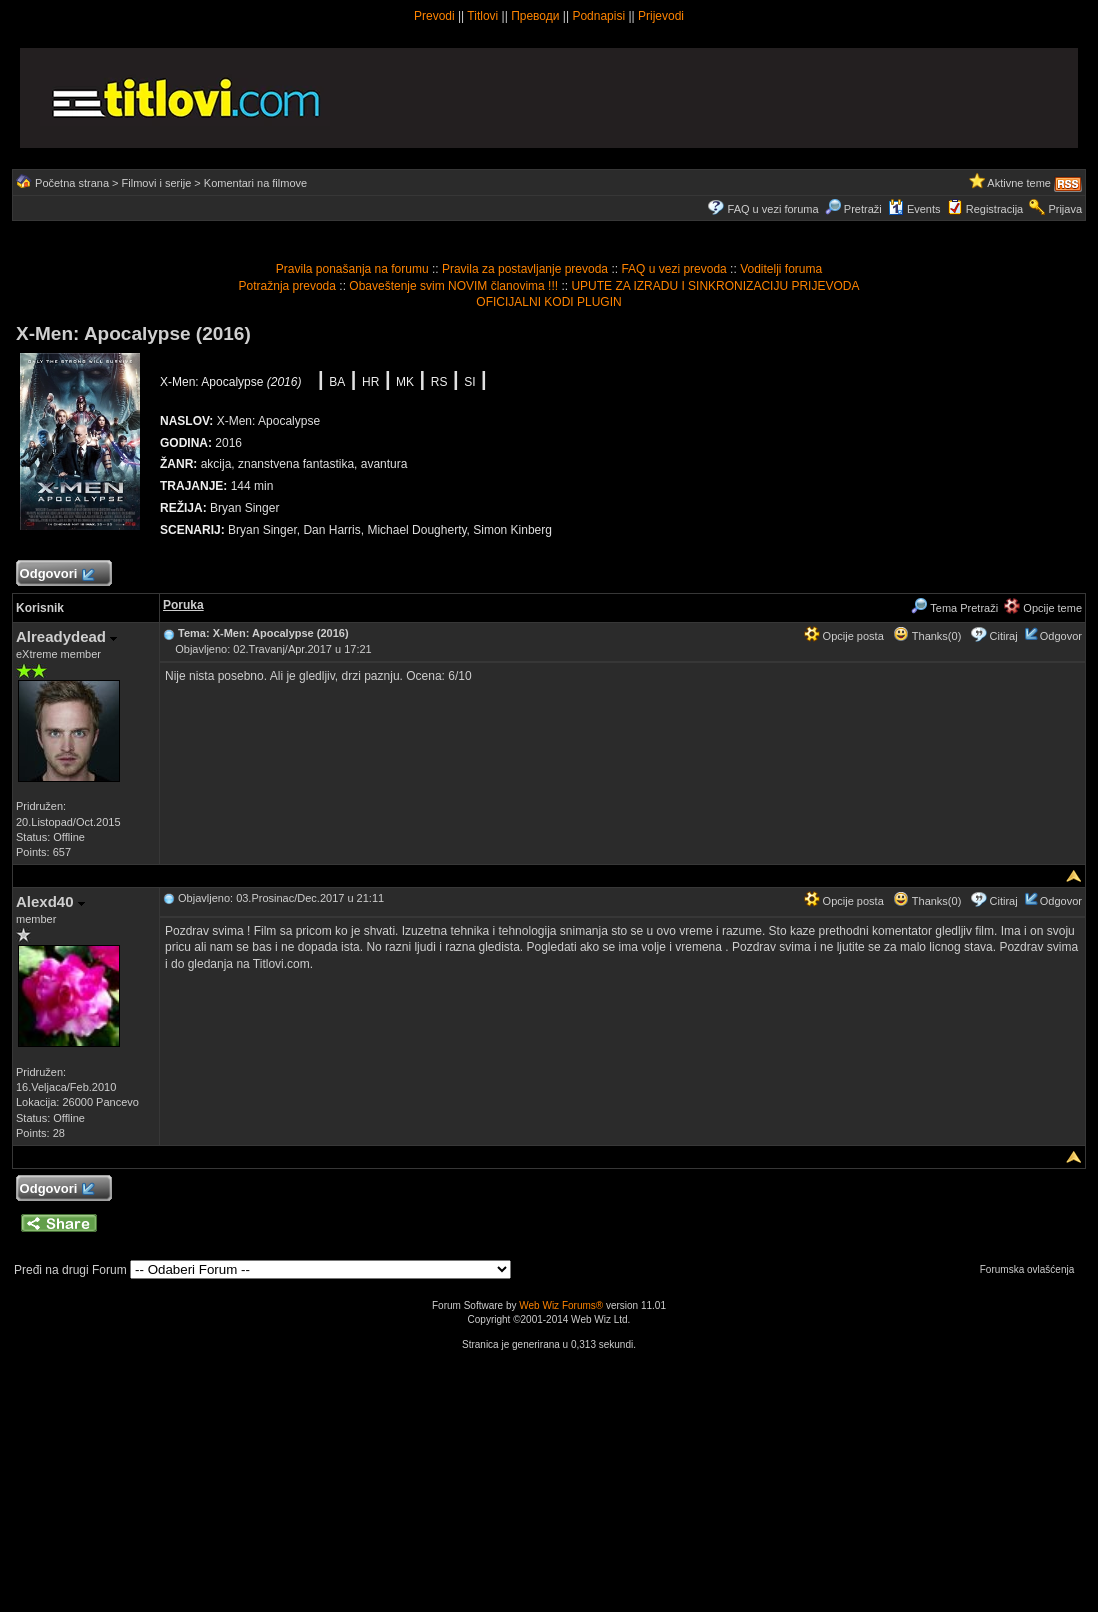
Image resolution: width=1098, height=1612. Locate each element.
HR (370, 382)
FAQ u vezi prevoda (673, 269)
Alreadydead (66, 636)
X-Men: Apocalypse (230, 382)
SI (469, 382)
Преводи (535, 16)
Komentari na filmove (255, 183)
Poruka (183, 605)
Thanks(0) (927, 636)
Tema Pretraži (954, 608)
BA (337, 382)
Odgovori (56, 574)
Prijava (1065, 209)
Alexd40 (50, 901)
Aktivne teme (1019, 183)
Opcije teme (1043, 608)
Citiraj (1004, 636)
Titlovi (482, 16)
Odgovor (1061, 636)
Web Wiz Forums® (561, 1305)
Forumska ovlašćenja (1032, 1269)
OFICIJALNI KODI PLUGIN (548, 302)
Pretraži (853, 209)
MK (405, 382)
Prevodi (434, 16)
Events (914, 209)
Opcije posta (844, 636)
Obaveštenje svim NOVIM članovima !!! (453, 286)
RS (439, 382)
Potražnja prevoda (287, 286)
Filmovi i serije (157, 183)
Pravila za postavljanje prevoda (525, 269)
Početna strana (72, 183)
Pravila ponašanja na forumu (352, 269)
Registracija (994, 209)
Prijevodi (661, 16)
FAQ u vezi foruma (773, 209)
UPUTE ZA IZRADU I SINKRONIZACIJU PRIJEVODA (715, 286)
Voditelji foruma (781, 269)
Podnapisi (598, 16)
